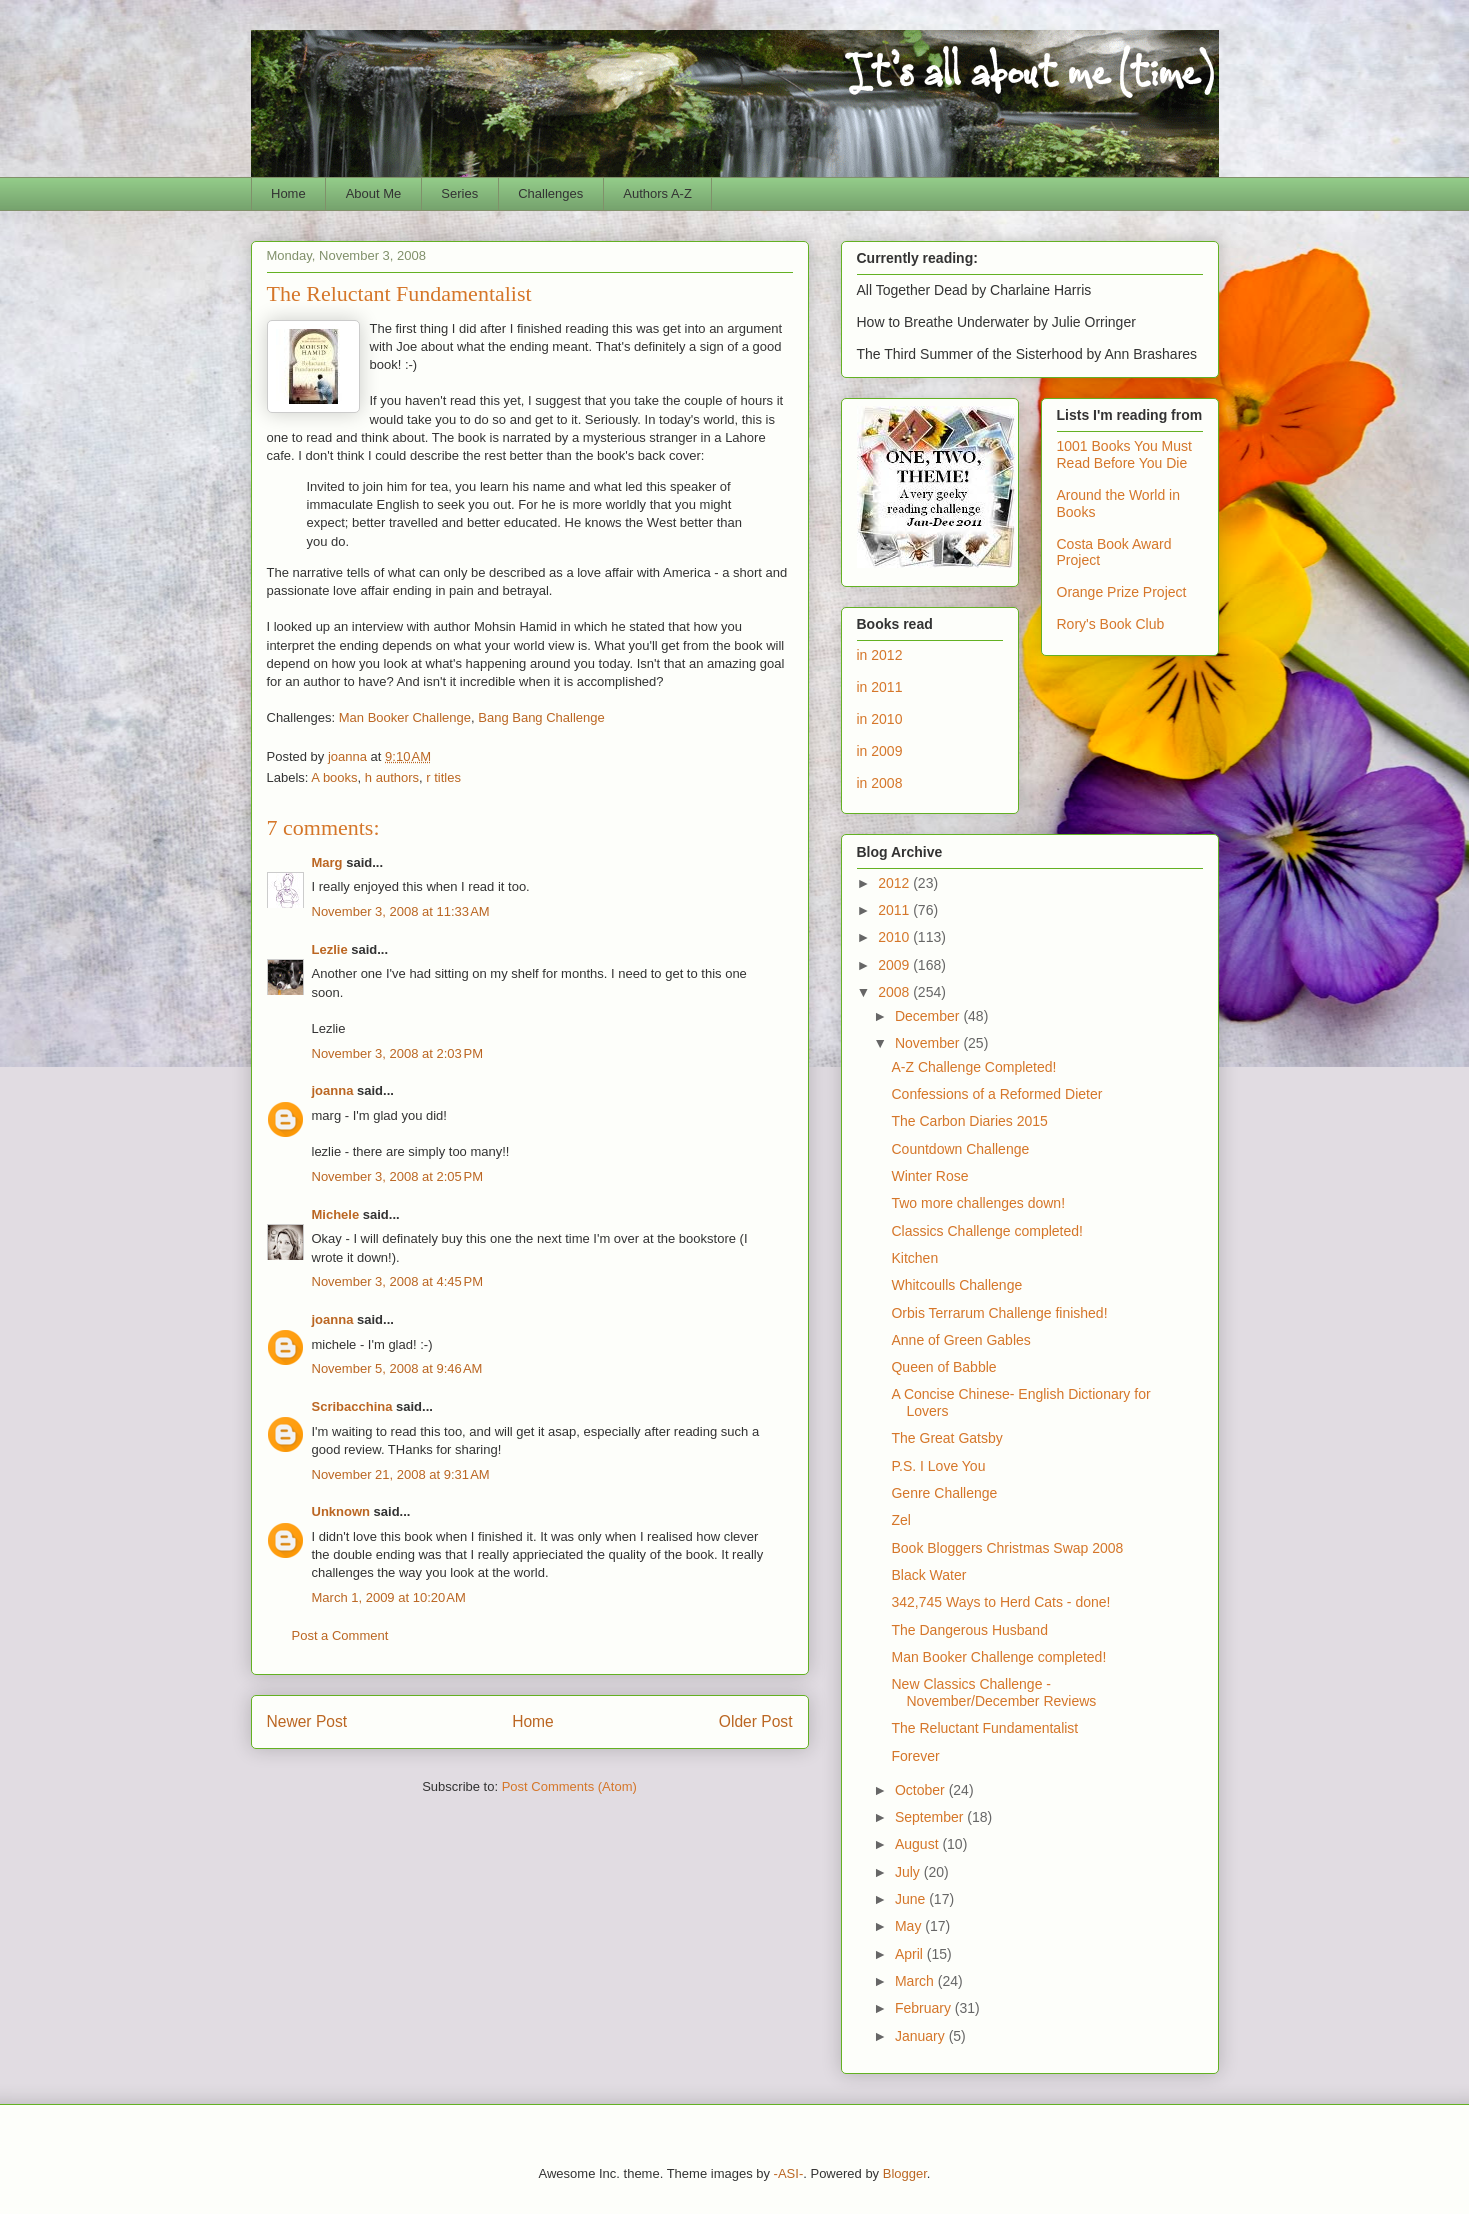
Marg (327, 862)
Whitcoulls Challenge (956, 1285)
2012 (895, 883)
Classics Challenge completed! (986, 1231)
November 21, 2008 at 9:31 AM (401, 1474)
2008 (895, 992)
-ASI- (789, 2173)
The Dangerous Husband (969, 1630)
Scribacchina (352, 1406)
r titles (443, 777)
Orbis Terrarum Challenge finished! (999, 1313)
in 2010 (880, 719)
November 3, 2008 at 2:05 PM (398, 1176)
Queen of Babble (943, 1367)
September (931, 1817)
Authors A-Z (657, 193)
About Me (374, 193)
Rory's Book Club (1111, 624)
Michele (336, 1214)
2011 (895, 910)
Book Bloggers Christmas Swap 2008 (1007, 1548)
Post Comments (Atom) (569, 1786)
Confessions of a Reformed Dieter (996, 1094)
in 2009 (880, 751)
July (909, 1872)
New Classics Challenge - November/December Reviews (993, 1692)
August (918, 1844)
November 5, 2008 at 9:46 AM (397, 1368)
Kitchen (914, 1258)
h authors (392, 777)
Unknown (341, 1511)
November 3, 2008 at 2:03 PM (398, 1053)
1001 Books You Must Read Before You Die (1124, 454)
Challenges (550, 193)
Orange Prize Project (1122, 592)
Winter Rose (929, 1176)
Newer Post (307, 1721)
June (912, 1899)
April (911, 1954)
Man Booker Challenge (405, 717)
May (910, 1926)
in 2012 (880, 655)
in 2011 (880, 687)
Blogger (905, 2173)
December (929, 1016)
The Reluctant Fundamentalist (984, 1728)
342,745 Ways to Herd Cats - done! (1000, 1602)
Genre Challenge (944, 1493)
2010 (895, 937)
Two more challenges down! (978, 1203)
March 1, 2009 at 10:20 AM (389, 1597)
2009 (895, 965)
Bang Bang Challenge (541, 717)
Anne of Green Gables (960, 1340)
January (922, 2036)
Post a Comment (340, 1635)
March (916, 1981)
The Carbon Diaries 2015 (969, 1121)
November (929, 1043)
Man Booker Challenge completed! (998, 1657)
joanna (333, 1090)
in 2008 (880, 783)
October (922, 1790)
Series (459, 193)
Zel (900, 1520)
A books (334, 777)
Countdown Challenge (960, 1149)
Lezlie (330, 949)
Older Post (756, 1721)
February (925, 2008)
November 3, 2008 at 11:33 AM (401, 911)
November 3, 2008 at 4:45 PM (398, 1281)
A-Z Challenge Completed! (973, 1067)
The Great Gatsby (946, 1438)
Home (288, 193)
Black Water (928, 1575)
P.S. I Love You (938, 1466)
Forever (915, 1756)
